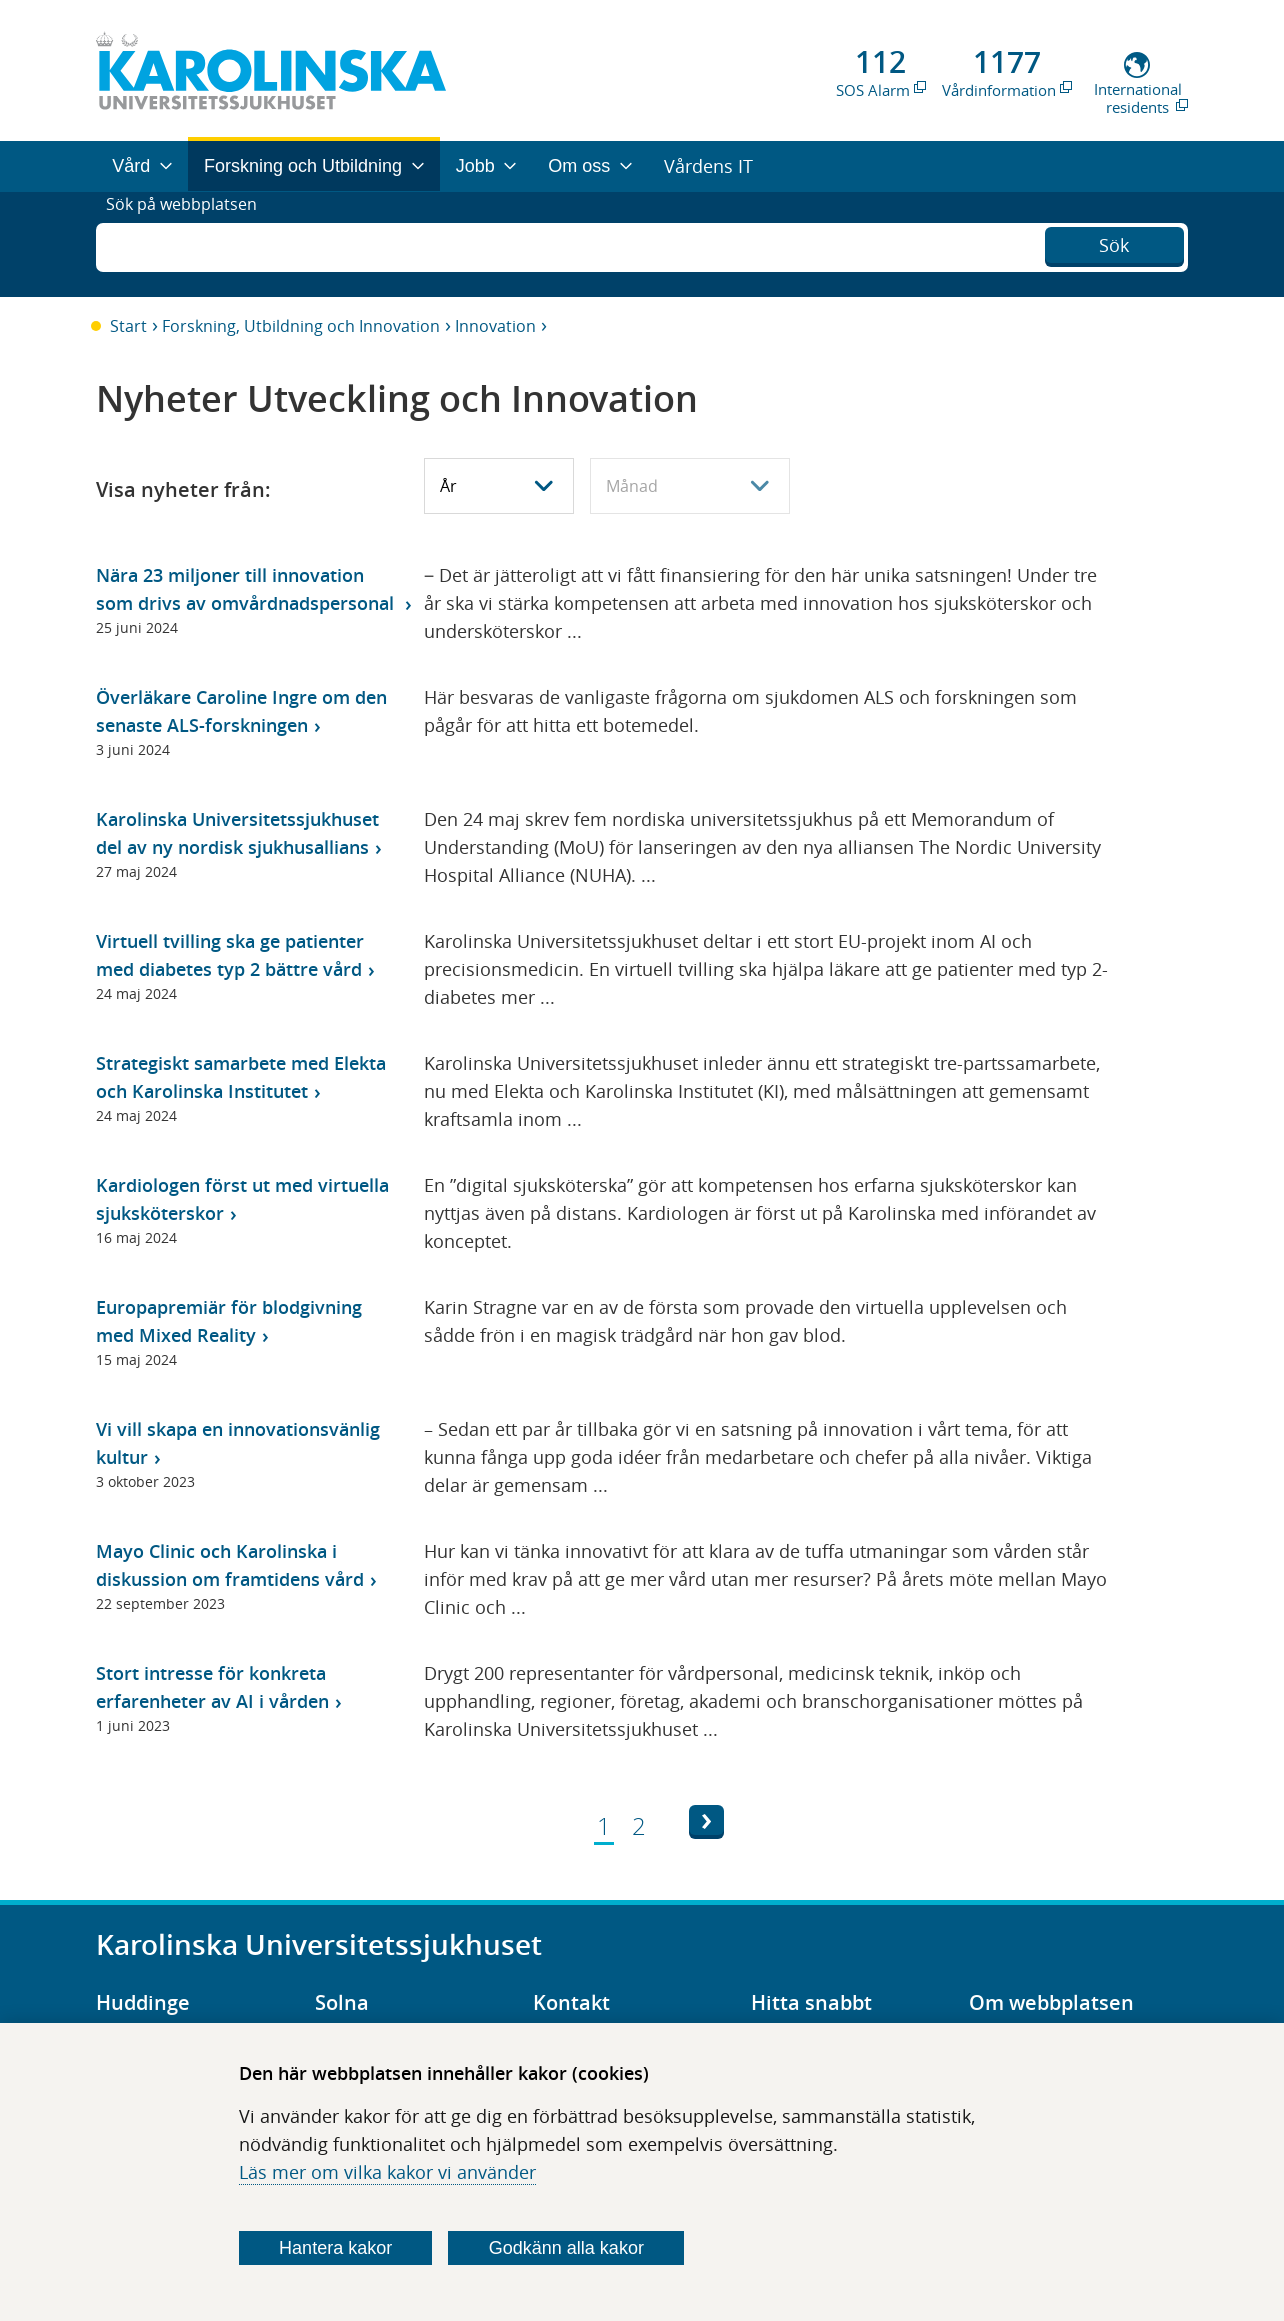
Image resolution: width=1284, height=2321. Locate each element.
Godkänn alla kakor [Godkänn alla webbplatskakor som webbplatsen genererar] (566, 2248)
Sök (1114, 242)
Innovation (495, 326)
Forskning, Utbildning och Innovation (301, 326)
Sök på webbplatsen (190, 244)
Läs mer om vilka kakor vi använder (387, 2172)
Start (128, 326)
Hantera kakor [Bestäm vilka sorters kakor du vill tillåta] (335, 2248)
